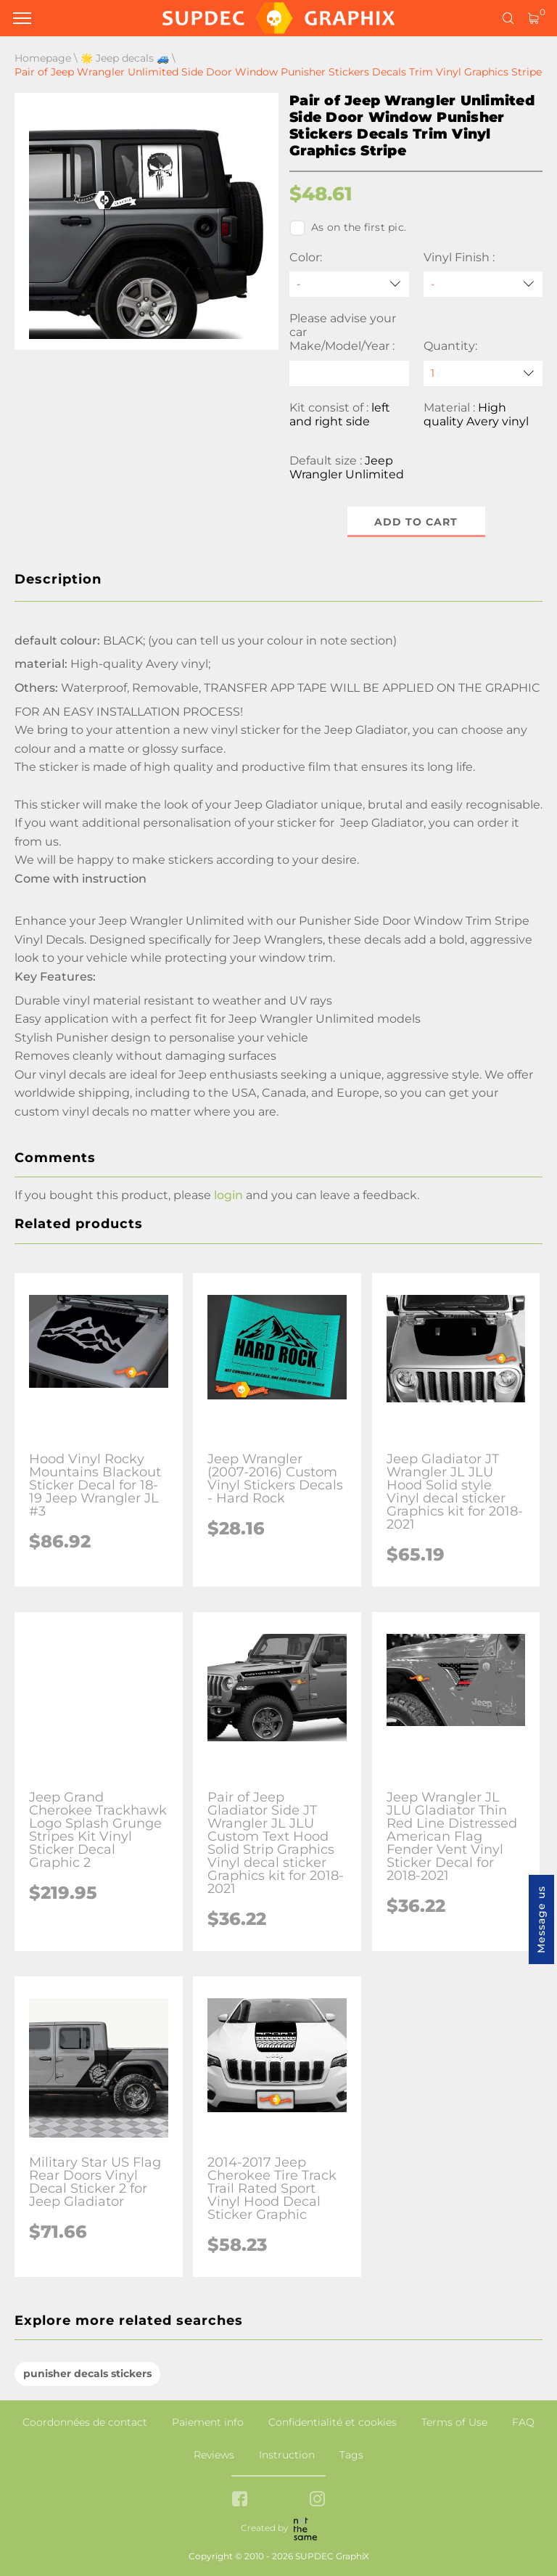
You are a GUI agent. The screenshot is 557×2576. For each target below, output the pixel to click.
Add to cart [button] (416, 521)
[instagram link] (317, 2500)
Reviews (214, 2454)
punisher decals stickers (87, 2373)
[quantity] (483, 373)
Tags (351, 2454)
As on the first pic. (347, 228)
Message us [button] (541, 1919)
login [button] (228, 1195)
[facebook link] (239, 2500)
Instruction (287, 2454)
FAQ (523, 2422)
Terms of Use (454, 2422)
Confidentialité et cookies (332, 2422)
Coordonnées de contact (84, 2422)
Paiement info (208, 2422)
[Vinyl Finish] (483, 284)
